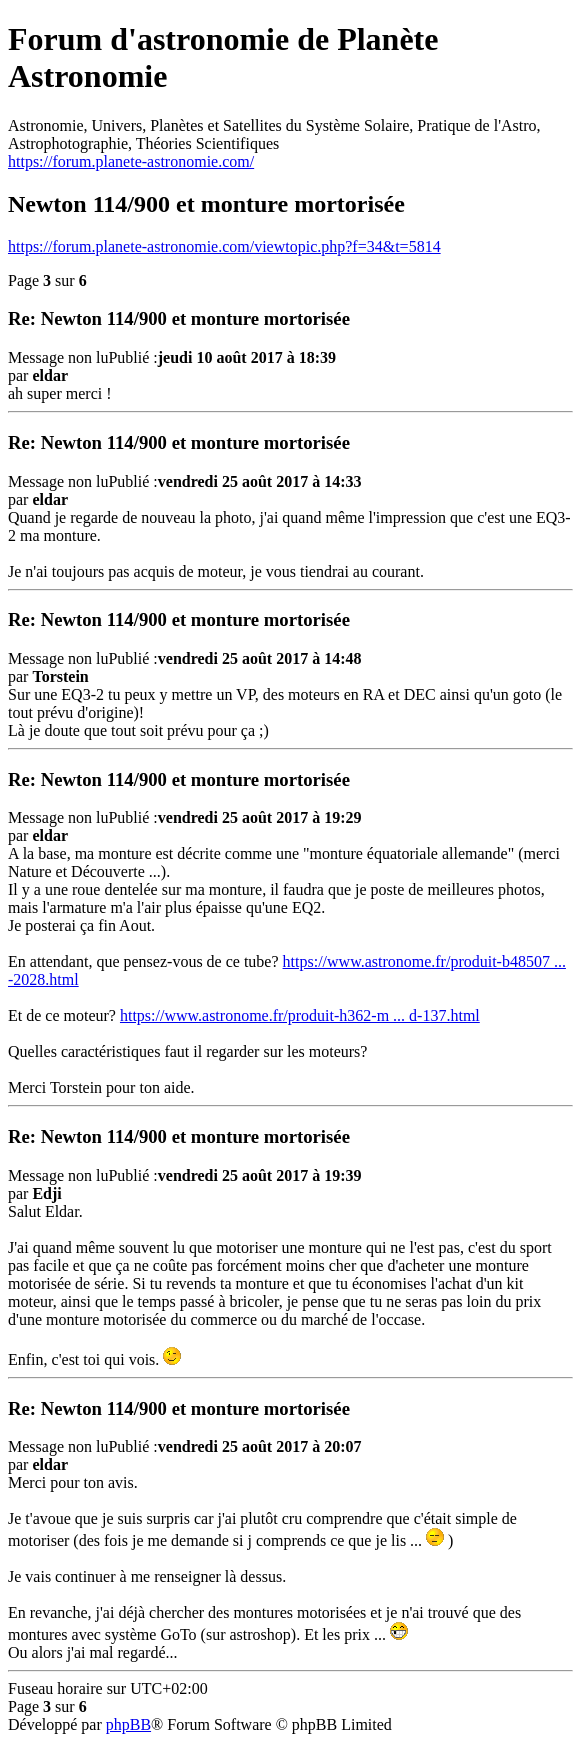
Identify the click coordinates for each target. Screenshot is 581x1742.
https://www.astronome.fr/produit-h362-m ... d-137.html (300, 1015)
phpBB (128, 1724)
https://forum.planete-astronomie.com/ (131, 161)
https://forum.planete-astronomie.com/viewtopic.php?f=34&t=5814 (224, 246)
